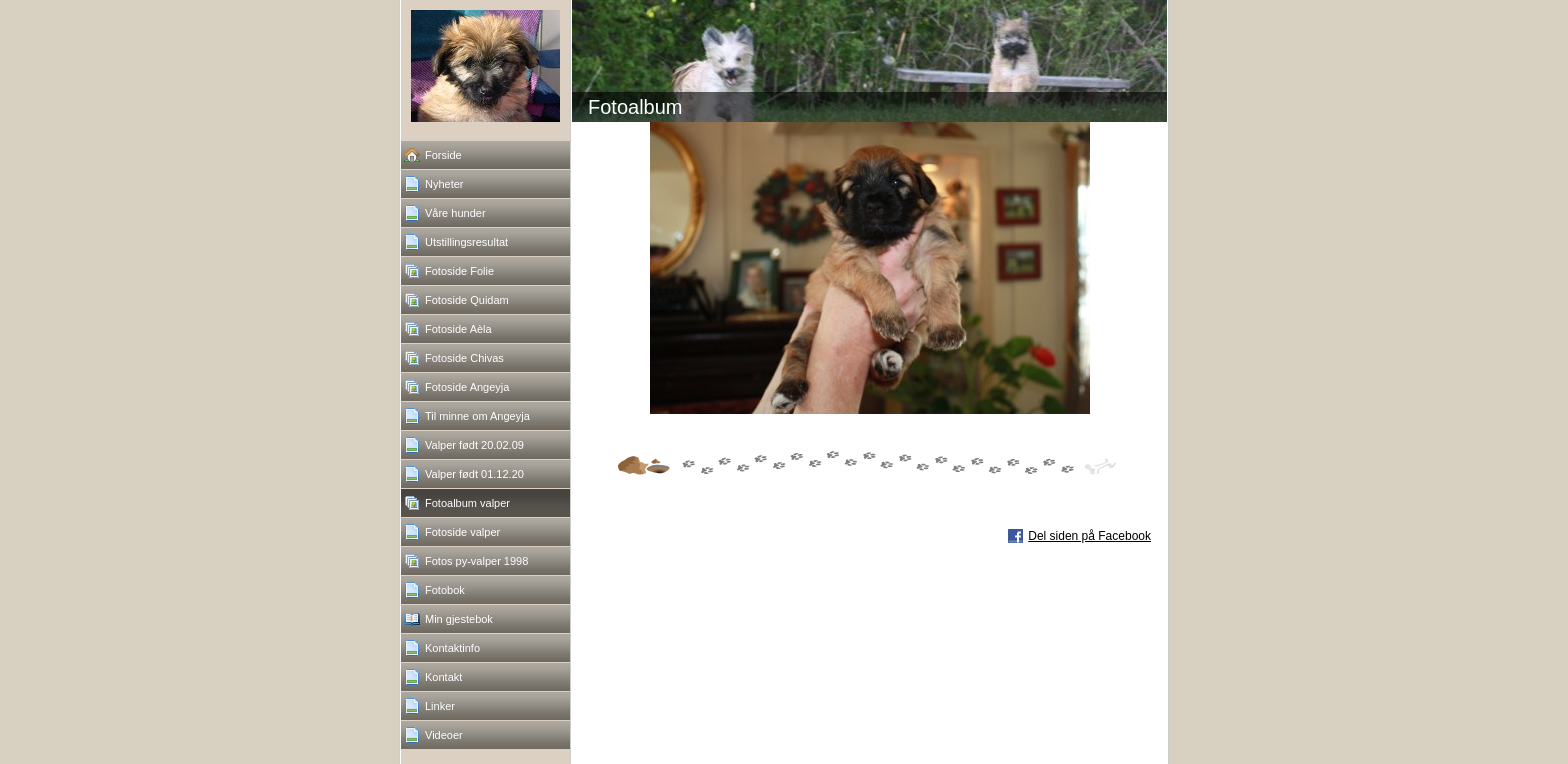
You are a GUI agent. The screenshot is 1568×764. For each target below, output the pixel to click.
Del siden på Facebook (1089, 536)
